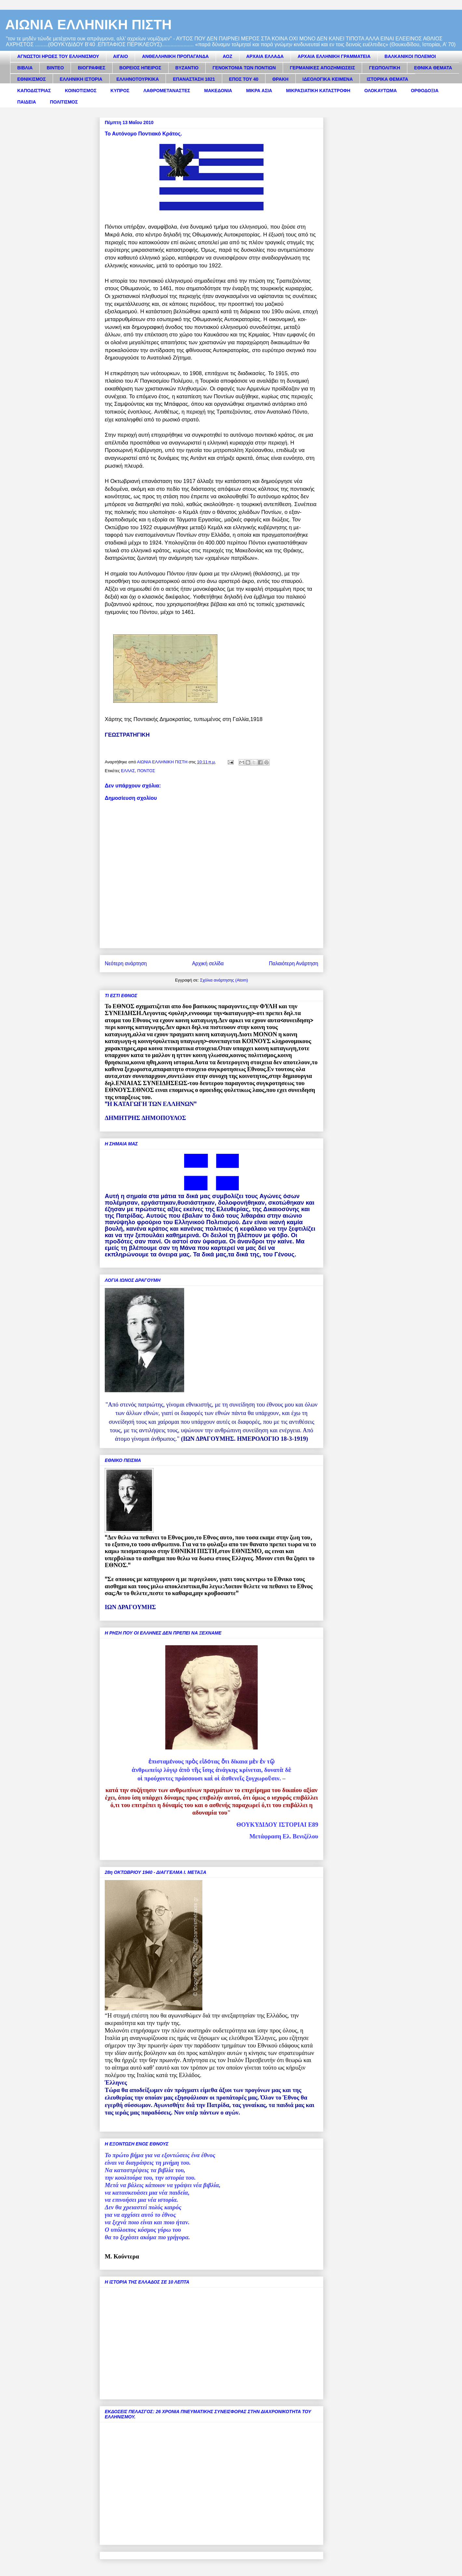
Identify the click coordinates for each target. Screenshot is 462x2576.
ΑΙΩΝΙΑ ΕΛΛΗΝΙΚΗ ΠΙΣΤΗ (88, 24)
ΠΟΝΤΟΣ (146, 770)
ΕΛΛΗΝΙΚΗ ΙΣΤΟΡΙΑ (81, 79)
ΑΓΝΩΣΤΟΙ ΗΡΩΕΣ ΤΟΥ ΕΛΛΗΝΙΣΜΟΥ (58, 56)
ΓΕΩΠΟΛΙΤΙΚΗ (384, 67)
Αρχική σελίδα (208, 963)
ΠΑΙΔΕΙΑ (26, 102)
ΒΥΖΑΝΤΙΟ (187, 67)
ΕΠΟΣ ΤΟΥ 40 (243, 79)
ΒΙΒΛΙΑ (25, 67)
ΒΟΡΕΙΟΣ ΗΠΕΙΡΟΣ (140, 67)
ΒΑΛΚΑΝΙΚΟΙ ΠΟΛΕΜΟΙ (410, 56)
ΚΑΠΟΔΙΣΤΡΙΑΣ (34, 90)
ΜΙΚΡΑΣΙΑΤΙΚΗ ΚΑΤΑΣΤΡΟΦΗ (318, 90)
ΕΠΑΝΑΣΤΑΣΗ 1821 (194, 79)
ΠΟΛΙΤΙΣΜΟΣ (64, 102)
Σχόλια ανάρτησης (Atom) (224, 980)
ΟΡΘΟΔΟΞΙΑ (425, 90)
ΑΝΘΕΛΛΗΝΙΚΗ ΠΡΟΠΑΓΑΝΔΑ (175, 56)
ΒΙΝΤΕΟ (55, 67)
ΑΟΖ (227, 56)
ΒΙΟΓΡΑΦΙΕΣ (91, 67)
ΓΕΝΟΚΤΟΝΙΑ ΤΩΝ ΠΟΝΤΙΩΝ (244, 67)
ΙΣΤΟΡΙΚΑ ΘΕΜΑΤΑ (387, 79)
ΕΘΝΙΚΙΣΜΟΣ (31, 79)
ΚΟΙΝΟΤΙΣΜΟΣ (81, 90)
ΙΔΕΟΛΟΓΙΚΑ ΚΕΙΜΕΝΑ (328, 79)
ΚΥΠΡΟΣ (120, 90)
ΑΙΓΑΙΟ (120, 56)
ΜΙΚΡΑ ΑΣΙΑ (259, 90)
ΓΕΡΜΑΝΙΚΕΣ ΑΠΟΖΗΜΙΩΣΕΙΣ (322, 67)
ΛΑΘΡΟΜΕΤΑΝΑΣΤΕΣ (166, 90)
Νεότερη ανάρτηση (126, 963)
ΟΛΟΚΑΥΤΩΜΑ (380, 90)
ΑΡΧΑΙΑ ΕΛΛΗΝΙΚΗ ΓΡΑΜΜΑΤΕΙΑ (334, 56)
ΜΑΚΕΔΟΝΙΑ (218, 90)
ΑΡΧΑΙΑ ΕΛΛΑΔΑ (265, 56)
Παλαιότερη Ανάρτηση (293, 963)
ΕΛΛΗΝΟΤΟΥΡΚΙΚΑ (137, 79)
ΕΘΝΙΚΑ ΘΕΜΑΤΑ (433, 67)
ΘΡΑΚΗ (280, 79)
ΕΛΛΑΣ (128, 770)
